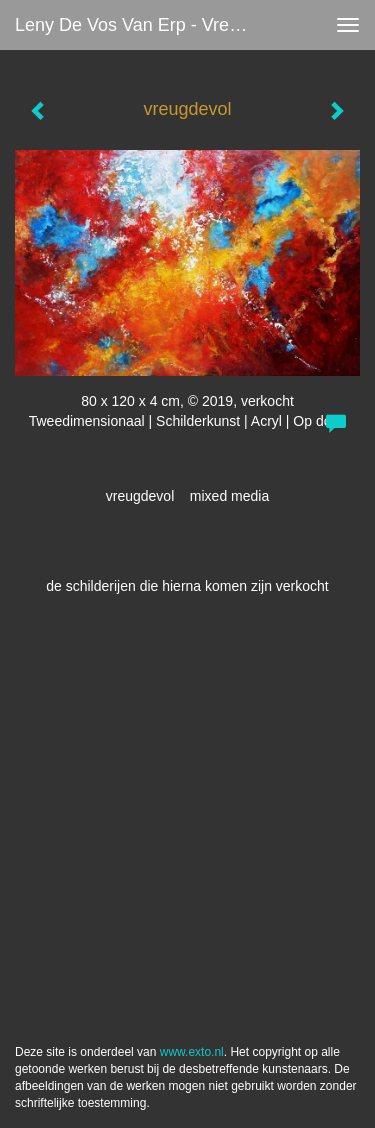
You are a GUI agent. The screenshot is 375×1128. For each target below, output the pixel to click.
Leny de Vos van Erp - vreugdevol (143, 25)
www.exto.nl (192, 1052)
